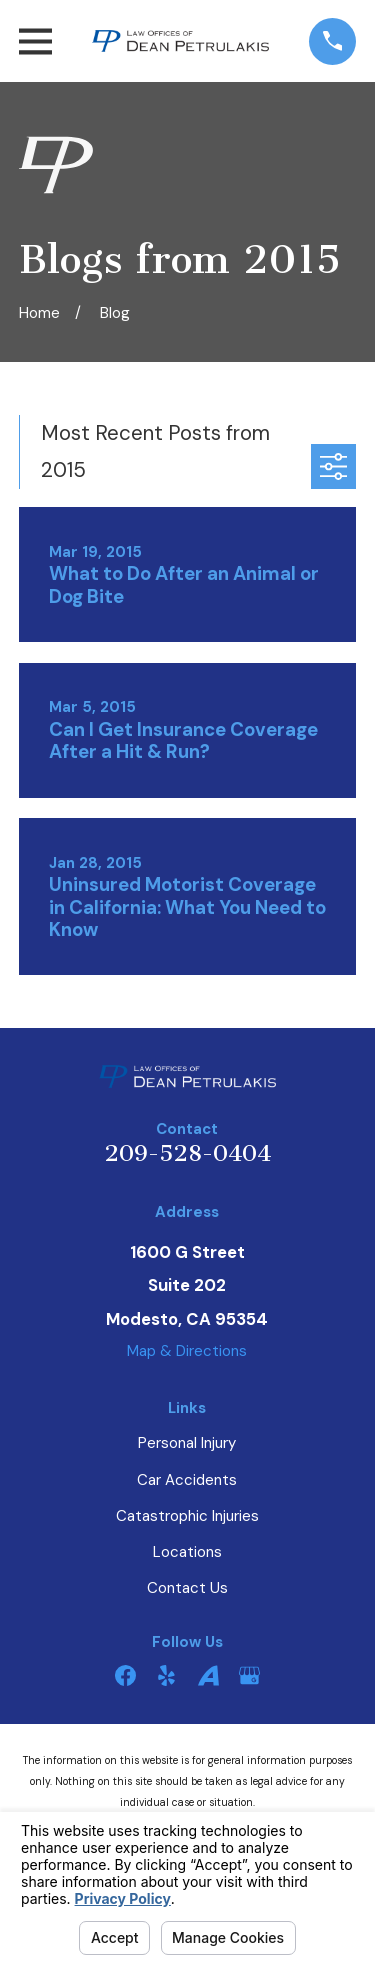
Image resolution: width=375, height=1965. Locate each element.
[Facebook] (125, 1675)
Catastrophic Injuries (187, 1516)
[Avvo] (208, 1675)
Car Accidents (187, 1480)
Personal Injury (187, 1443)
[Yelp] (166, 1675)
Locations (187, 1552)
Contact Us (187, 1588)
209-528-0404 (187, 1153)
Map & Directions (187, 1351)
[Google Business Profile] (249, 1675)
